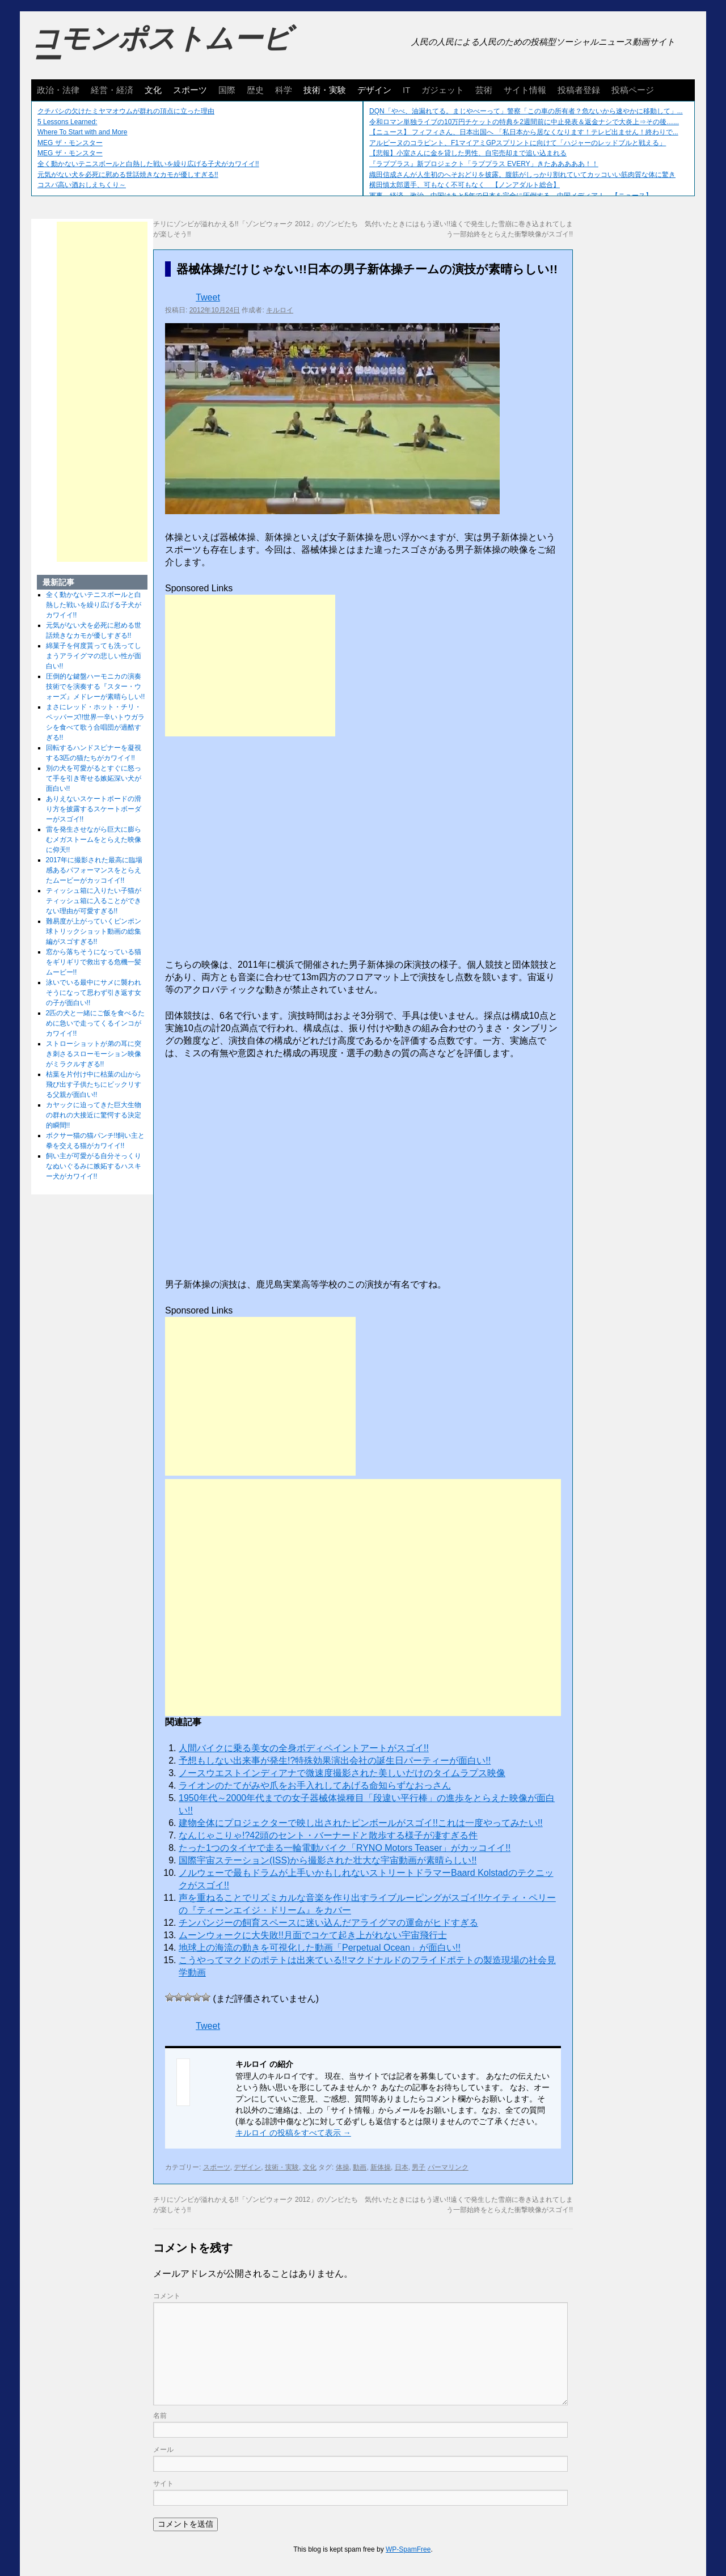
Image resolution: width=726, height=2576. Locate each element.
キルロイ (279, 310)
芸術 (483, 90)
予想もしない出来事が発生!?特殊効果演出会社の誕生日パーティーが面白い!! (335, 1760)
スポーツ (190, 90)
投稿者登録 (579, 90)
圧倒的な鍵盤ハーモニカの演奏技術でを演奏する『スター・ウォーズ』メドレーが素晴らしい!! (95, 686)
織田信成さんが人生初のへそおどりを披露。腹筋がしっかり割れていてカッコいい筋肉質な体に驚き (522, 175)
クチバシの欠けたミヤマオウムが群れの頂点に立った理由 (125, 111)
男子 (418, 2167)
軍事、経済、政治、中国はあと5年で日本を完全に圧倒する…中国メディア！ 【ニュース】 (510, 196)
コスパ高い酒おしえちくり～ (81, 185)
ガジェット (442, 90)
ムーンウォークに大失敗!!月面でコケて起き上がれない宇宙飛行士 (313, 1935)
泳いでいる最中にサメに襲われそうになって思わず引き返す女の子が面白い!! (93, 992)
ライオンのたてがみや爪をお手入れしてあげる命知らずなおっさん (315, 1785)
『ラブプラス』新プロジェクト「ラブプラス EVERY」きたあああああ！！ (483, 164)
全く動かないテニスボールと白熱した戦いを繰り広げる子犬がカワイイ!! (148, 164)
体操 (342, 2167)
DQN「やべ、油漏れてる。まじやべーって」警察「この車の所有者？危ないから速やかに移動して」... (526, 111)
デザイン (374, 90)
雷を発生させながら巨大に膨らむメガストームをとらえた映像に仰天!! (93, 839)
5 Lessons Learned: (67, 122)
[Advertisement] (250, 665)
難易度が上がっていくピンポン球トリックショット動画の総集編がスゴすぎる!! (93, 931)
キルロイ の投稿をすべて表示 (293, 2132)
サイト (163, 2484)
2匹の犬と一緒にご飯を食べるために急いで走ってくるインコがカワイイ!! (95, 1023)
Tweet (208, 297)
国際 (226, 90)
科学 (283, 90)
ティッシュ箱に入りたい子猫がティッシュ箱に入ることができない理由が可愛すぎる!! (93, 901)
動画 (359, 2167)
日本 (401, 2167)
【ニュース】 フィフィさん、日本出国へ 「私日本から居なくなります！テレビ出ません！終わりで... (523, 132)
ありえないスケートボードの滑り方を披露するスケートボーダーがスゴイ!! (93, 809)
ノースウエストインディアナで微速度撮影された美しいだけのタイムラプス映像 (342, 1773)
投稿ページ (632, 90)
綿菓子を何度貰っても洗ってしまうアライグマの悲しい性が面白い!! (93, 656)
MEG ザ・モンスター (70, 143)
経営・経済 (112, 90)
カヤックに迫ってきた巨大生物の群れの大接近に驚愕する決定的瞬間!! (93, 1115)
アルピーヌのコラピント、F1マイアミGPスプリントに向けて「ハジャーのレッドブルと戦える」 (517, 143)
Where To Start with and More (82, 132)
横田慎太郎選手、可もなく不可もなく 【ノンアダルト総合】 (464, 185)
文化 (153, 90)
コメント (166, 2296)
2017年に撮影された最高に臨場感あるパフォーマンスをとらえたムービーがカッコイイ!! (94, 870)
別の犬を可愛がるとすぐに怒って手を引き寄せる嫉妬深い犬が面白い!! (93, 778)
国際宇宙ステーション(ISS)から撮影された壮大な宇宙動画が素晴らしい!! (327, 1860)
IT (406, 90)
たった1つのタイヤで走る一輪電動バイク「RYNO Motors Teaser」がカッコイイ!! (344, 1848)
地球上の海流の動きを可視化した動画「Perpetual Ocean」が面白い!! (320, 1947)
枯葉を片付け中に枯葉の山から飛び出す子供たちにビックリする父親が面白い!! (93, 1084)
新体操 (380, 2167)
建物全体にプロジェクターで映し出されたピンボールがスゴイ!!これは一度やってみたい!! (361, 1823)
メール (163, 2450)
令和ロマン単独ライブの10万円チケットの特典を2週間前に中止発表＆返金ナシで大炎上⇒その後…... (524, 122)
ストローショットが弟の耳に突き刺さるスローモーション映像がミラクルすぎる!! (93, 1054)
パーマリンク (448, 2167)
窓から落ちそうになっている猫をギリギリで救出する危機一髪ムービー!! (93, 962)
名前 (160, 2416)
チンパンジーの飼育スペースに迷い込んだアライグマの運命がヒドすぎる (328, 1922)
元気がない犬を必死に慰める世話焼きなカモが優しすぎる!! (127, 175)
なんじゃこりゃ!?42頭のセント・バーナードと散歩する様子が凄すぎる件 (328, 1835)
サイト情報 (525, 90)
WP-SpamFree (408, 2549)
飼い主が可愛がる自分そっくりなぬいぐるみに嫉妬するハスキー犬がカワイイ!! (93, 1166)
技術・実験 (324, 90)
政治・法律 (58, 90)
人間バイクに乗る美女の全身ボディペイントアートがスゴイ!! (304, 1748)
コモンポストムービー (161, 49)
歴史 (255, 90)
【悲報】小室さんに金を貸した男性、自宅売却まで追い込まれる (468, 153)
